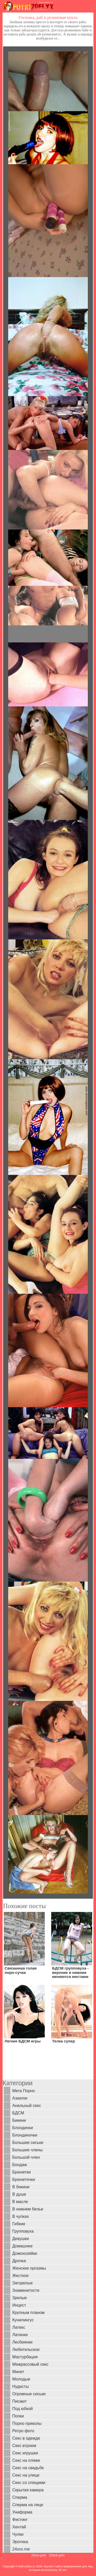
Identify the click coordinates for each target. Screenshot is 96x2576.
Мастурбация (25, 2357)
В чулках (20, 2216)
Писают (19, 2401)
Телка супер (63, 2041)
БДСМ (18, 2113)
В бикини (20, 2187)
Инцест (19, 2305)
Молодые (21, 2379)
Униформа (22, 2512)
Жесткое (20, 2275)
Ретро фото (23, 2431)
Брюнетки (21, 2172)
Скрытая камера (28, 2490)
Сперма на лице (27, 2505)
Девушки (20, 2238)
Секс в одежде (26, 2438)
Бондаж (19, 2165)
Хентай (19, 2527)
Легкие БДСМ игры (23, 2041)
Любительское (26, 2349)
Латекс (18, 2327)
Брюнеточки (23, 2179)
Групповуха (23, 2231)
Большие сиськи (27, 2142)
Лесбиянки (22, 2342)
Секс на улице (25, 2475)
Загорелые (22, 2283)
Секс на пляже (26, 2460)
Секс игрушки (25, 2453)
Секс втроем (24, 2445)
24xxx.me (21, 2549)
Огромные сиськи (29, 2394)
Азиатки (19, 2098)
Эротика (20, 2542)
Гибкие (18, 2224)
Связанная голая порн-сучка (21, 1970)
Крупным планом (28, 2312)
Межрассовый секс (30, 2364)
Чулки (18, 2534)
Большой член (26, 2157)
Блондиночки (24, 2135)
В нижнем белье (27, 2209)
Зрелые (19, 2298)
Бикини (19, 2120)
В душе (19, 2194)
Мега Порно (23, 2091)
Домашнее (22, 2246)
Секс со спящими (28, 2482)
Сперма (19, 2497)
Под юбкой (22, 2408)
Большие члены (27, 2150)
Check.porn (57, 2555)
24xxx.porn (39, 2555)
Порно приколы (27, 2423)
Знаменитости (25, 2290)
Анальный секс (26, 2105)
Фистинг (20, 2519)
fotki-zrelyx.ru (26, 2566)
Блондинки (22, 2128)
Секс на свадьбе (28, 2468)
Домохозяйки (24, 2253)
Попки (18, 2416)
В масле (20, 2201)
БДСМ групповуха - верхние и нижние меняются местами (70, 1972)
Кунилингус (23, 2320)
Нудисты (20, 2386)
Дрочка (19, 2261)
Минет (18, 2372)
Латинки (20, 2335)
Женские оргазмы (29, 2268)
